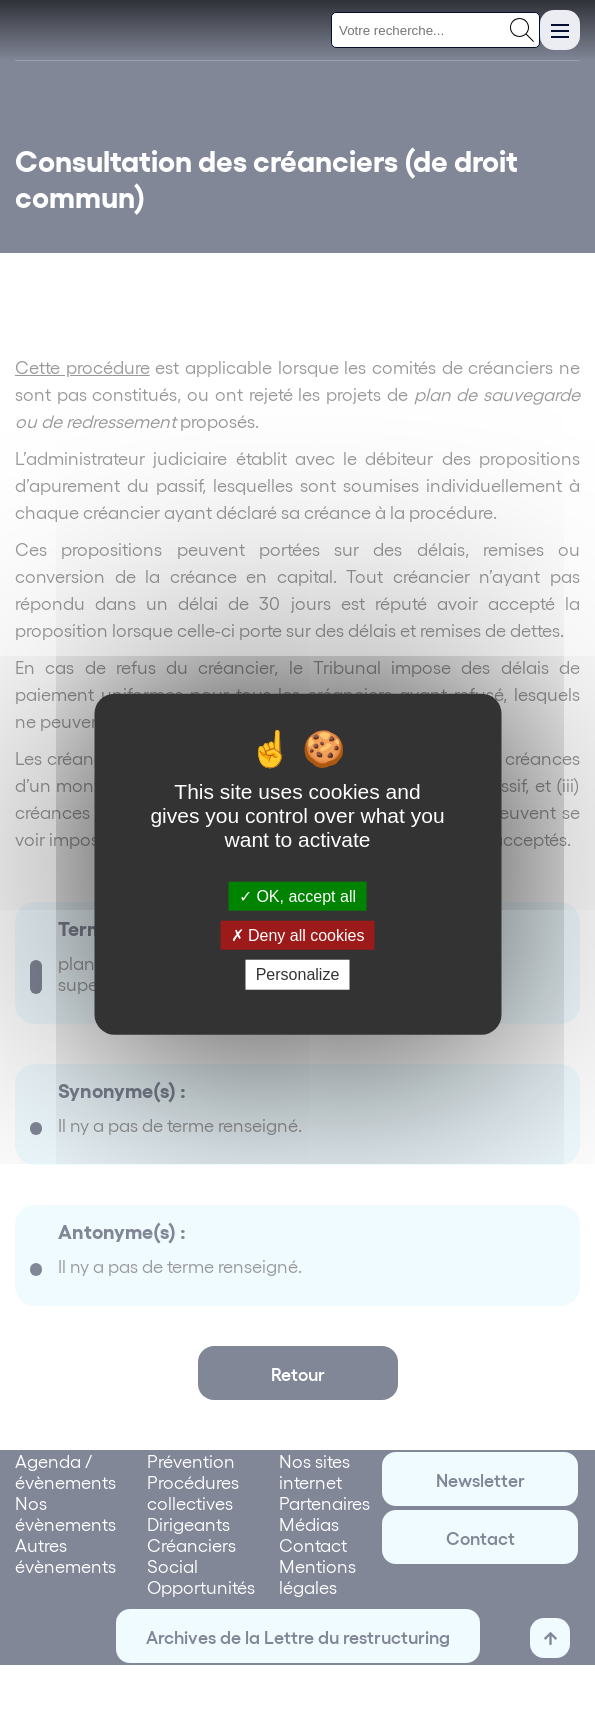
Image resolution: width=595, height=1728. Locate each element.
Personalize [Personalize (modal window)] (298, 974)
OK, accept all (297, 896)
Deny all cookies (298, 935)
